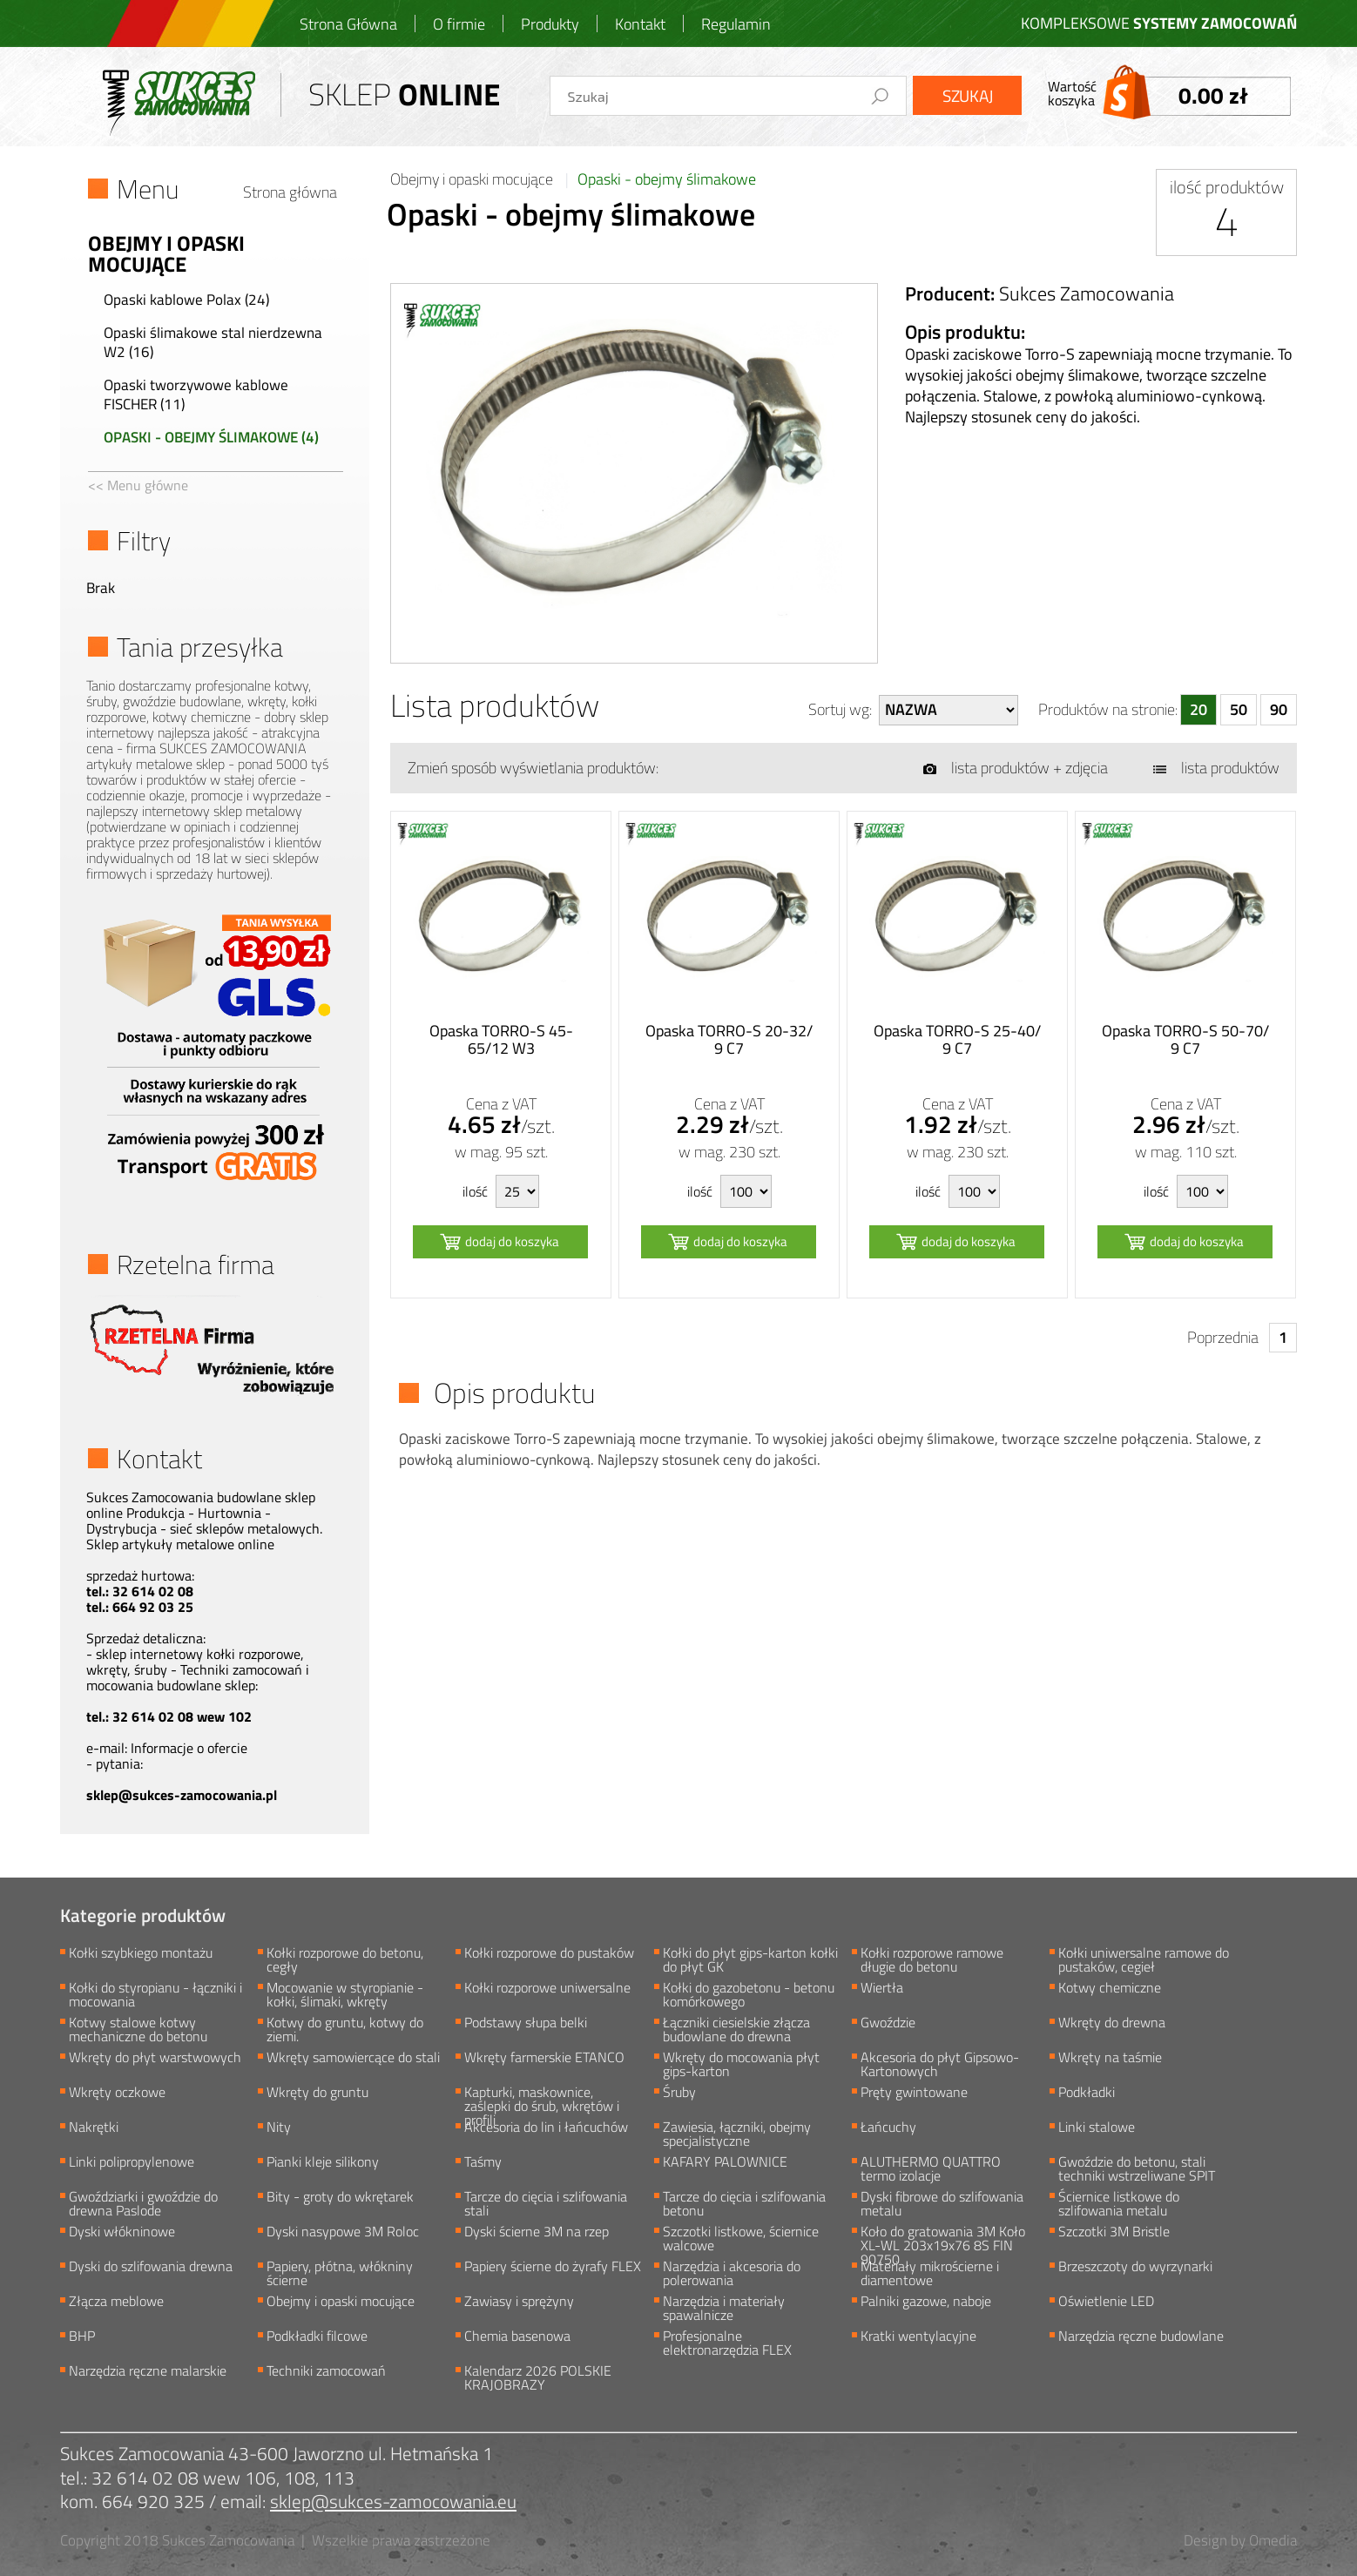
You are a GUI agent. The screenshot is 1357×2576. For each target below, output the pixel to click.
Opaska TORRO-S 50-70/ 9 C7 (1185, 1039)
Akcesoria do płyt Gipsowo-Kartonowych (940, 2063)
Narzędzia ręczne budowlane (1141, 2337)
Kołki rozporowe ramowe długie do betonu (932, 1958)
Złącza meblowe (116, 2302)
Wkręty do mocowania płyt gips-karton (741, 2063)
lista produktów (1230, 767)
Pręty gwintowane (914, 2093)
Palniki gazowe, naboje (926, 2302)
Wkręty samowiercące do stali (353, 2058)
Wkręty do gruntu (317, 2093)
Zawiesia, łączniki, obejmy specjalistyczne (737, 2133)
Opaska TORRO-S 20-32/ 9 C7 (729, 1039)
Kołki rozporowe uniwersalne (547, 1989)
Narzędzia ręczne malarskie (147, 2372)
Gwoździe (888, 2024)
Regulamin (736, 23)
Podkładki (1086, 2093)
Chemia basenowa (517, 2337)
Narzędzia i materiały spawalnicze (724, 2307)
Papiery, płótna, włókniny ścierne (340, 2272)
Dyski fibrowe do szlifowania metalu (942, 2202)
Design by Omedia (1240, 2540)
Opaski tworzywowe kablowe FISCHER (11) (196, 394)
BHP (82, 2337)
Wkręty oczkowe (117, 2093)
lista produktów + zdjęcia (1029, 767)
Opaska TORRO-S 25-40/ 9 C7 (957, 1039)
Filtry (144, 541)
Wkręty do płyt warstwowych (155, 2058)
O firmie (459, 23)
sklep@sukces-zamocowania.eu (393, 2501)
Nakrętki (93, 2128)
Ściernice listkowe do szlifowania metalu (1118, 2202)
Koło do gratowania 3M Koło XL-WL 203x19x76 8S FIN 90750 (943, 2237)
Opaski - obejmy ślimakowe (666, 179)
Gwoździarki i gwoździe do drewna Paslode (143, 2202)
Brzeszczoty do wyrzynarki (1135, 2267)
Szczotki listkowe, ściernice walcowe (741, 2237)
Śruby (679, 2093)
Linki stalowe (1096, 2128)
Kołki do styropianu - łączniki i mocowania (155, 1993)
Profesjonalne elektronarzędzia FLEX (727, 2342)
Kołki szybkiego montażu (141, 1954)
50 (1238, 709)
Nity (279, 2128)
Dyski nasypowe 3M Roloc (343, 2233)
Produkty (550, 23)
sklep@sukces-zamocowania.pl (181, 1794)
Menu (148, 189)
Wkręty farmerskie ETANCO (544, 2058)
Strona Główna (348, 23)
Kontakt (640, 23)
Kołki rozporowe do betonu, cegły (345, 1958)
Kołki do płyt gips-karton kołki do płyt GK (750, 1958)
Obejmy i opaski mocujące (473, 179)
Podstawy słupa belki (525, 2024)
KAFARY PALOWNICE (725, 2163)
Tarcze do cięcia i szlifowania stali (545, 2202)
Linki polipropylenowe (131, 2163)
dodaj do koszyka (512, 1241)
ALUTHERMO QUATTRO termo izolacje (931, 2168)
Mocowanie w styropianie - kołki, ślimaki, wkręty (345, 1993)
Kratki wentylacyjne (918, 2337)
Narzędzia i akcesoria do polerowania (731, 2272)
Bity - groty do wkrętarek (340, 2198)
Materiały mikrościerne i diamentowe (930, 2272)
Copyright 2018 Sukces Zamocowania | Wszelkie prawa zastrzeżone (275, 2540)
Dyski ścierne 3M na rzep (536, 2233)
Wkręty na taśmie (1110, 2058)
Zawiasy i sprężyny (519, 2302)
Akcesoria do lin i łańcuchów (546, 2128)
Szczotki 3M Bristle (1114, 2233)
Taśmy (483, 2163)
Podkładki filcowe (317, 2337)
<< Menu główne (138, 485)
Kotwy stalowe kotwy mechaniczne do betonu (138, 2028)
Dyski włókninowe (122, 2233)
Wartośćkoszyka (1170, 93)
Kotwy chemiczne (1109, 1989)
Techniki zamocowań (326, 2372)
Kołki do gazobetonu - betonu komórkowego (748, 1993)
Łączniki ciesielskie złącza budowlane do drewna (736, 2028)
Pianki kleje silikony (323, 2163)
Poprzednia (1223, 1337)
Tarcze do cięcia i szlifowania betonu (744, 2202)
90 (1278, 709)
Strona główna (290, 192)
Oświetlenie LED (1106, 2302)
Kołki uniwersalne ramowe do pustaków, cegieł (1143, 1958)
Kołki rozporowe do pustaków (549, 1954)
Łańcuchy (888, 2128)
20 (1198, 709)
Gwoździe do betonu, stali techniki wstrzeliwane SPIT (1136, 2168)
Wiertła (882, 1989)
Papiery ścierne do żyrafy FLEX (552, 2267)
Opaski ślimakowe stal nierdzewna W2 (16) (213, 342)
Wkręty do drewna (1111, 2024)
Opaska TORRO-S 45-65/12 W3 (501, 1039)
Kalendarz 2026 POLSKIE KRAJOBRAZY (537, 2377)
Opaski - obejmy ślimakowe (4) (211, 437)
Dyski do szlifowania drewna (151, 2267)
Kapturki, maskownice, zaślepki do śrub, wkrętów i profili (541, 2098)
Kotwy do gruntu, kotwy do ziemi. (345, 2028)
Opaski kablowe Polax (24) (186, 299)
